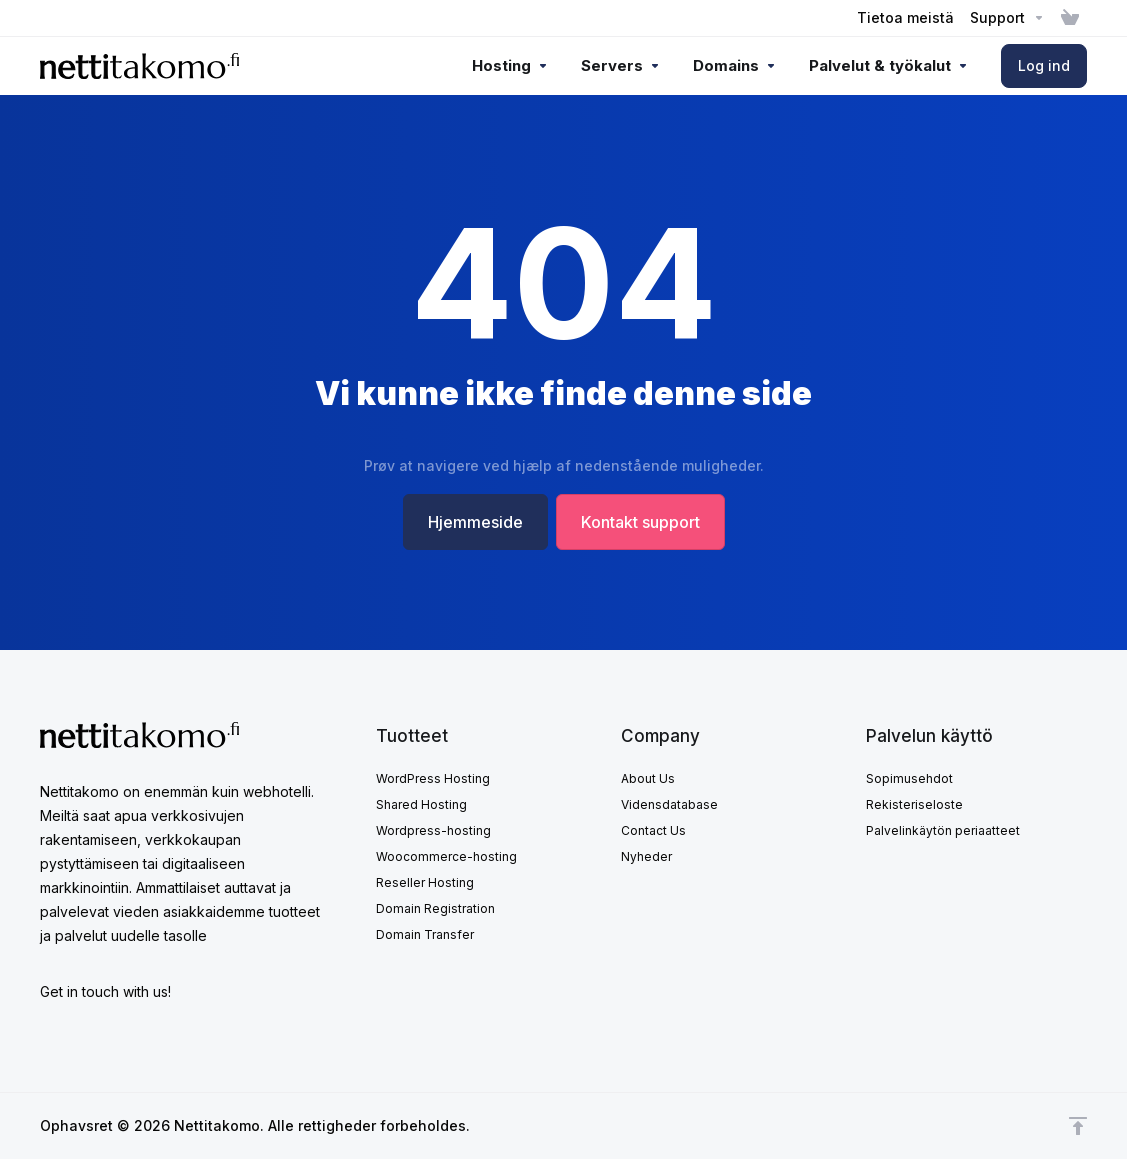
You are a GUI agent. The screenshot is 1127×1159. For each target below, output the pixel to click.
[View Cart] (1070, 18)
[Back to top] (1078, 1126)
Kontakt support (640, 522)
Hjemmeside (475, 522)
